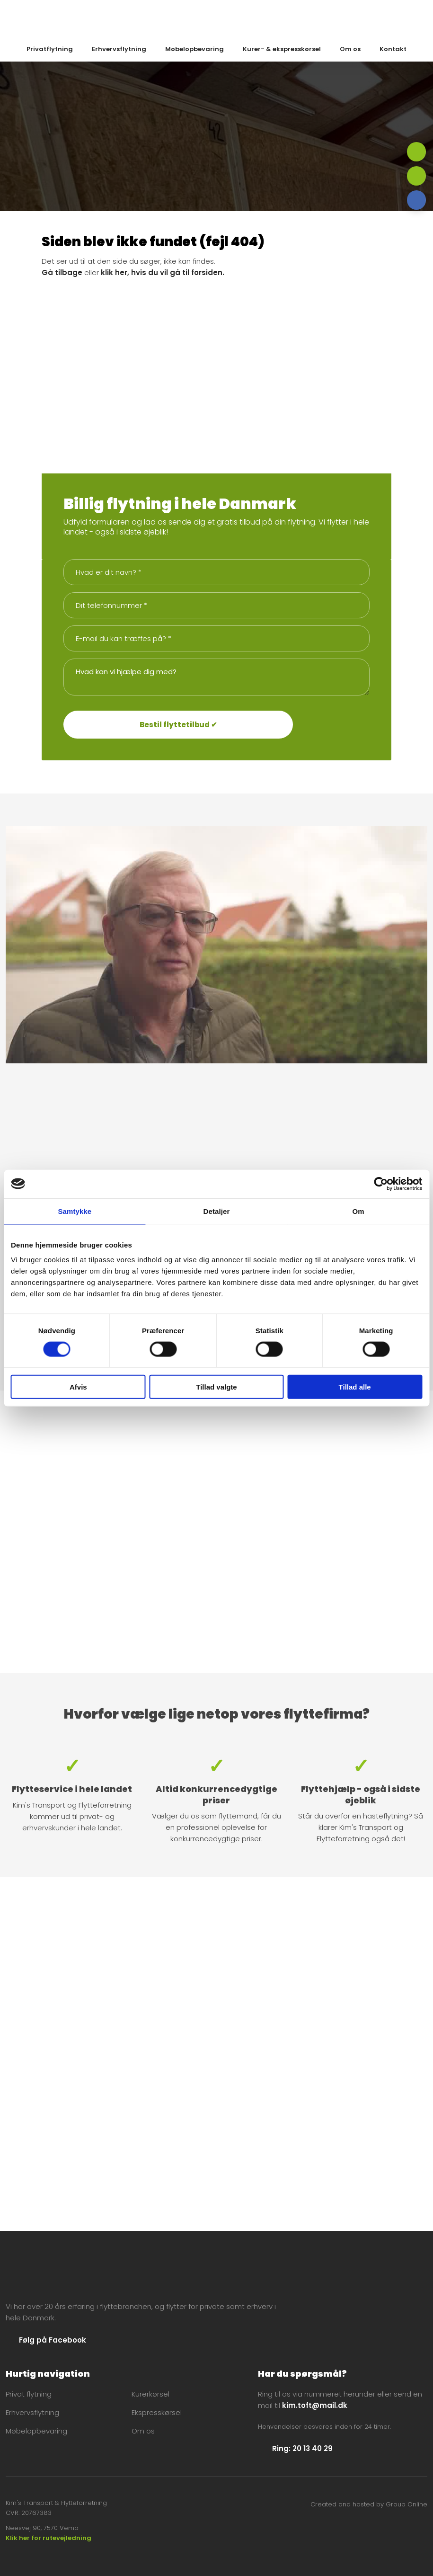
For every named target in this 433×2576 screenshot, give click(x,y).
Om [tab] (358, 1211)
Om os (350, 49)
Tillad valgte (216, 1387)
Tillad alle (355, 1387)
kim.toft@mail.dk (314, 2405)
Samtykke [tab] (74, 1211)
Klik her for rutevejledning (48, 2537)
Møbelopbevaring (194, 49)
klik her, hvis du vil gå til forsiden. (162, 272)
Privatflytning (50, 49)
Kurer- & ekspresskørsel (282, 49)
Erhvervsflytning (119, 49)
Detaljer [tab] (216, 1211)
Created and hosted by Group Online (368, 2504)
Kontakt (393, 49)
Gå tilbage (62, 272)
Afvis (78, 1387)
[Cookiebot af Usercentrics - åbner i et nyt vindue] (380, 1184)
